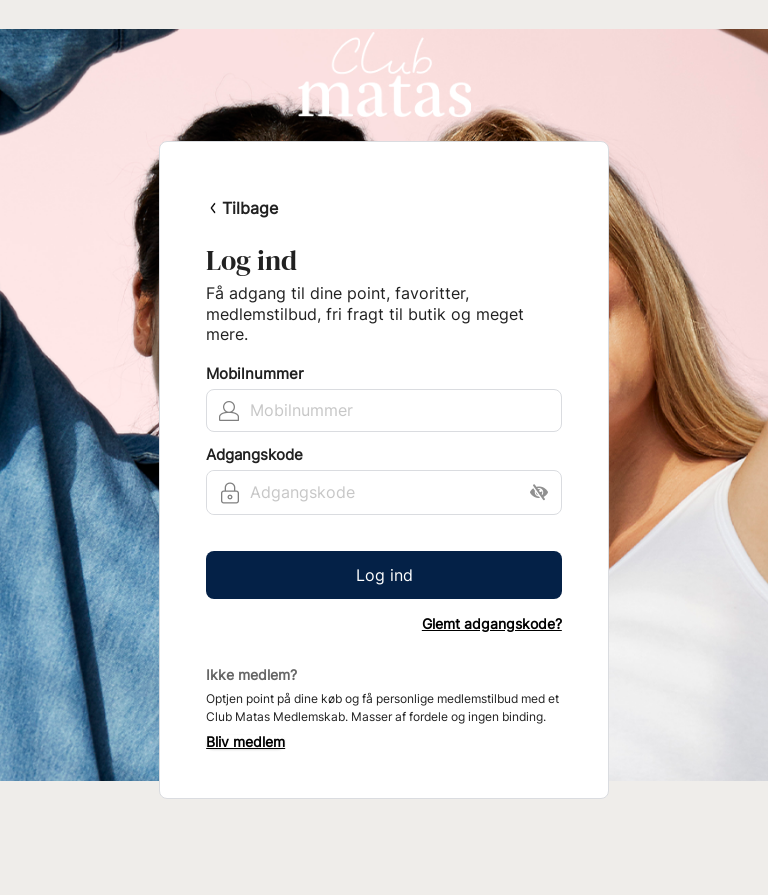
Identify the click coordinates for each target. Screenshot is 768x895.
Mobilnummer (255, 374)
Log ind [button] (384, 575)
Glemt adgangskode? (492, 624)
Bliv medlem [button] (245, 742)
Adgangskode (254, 455)
